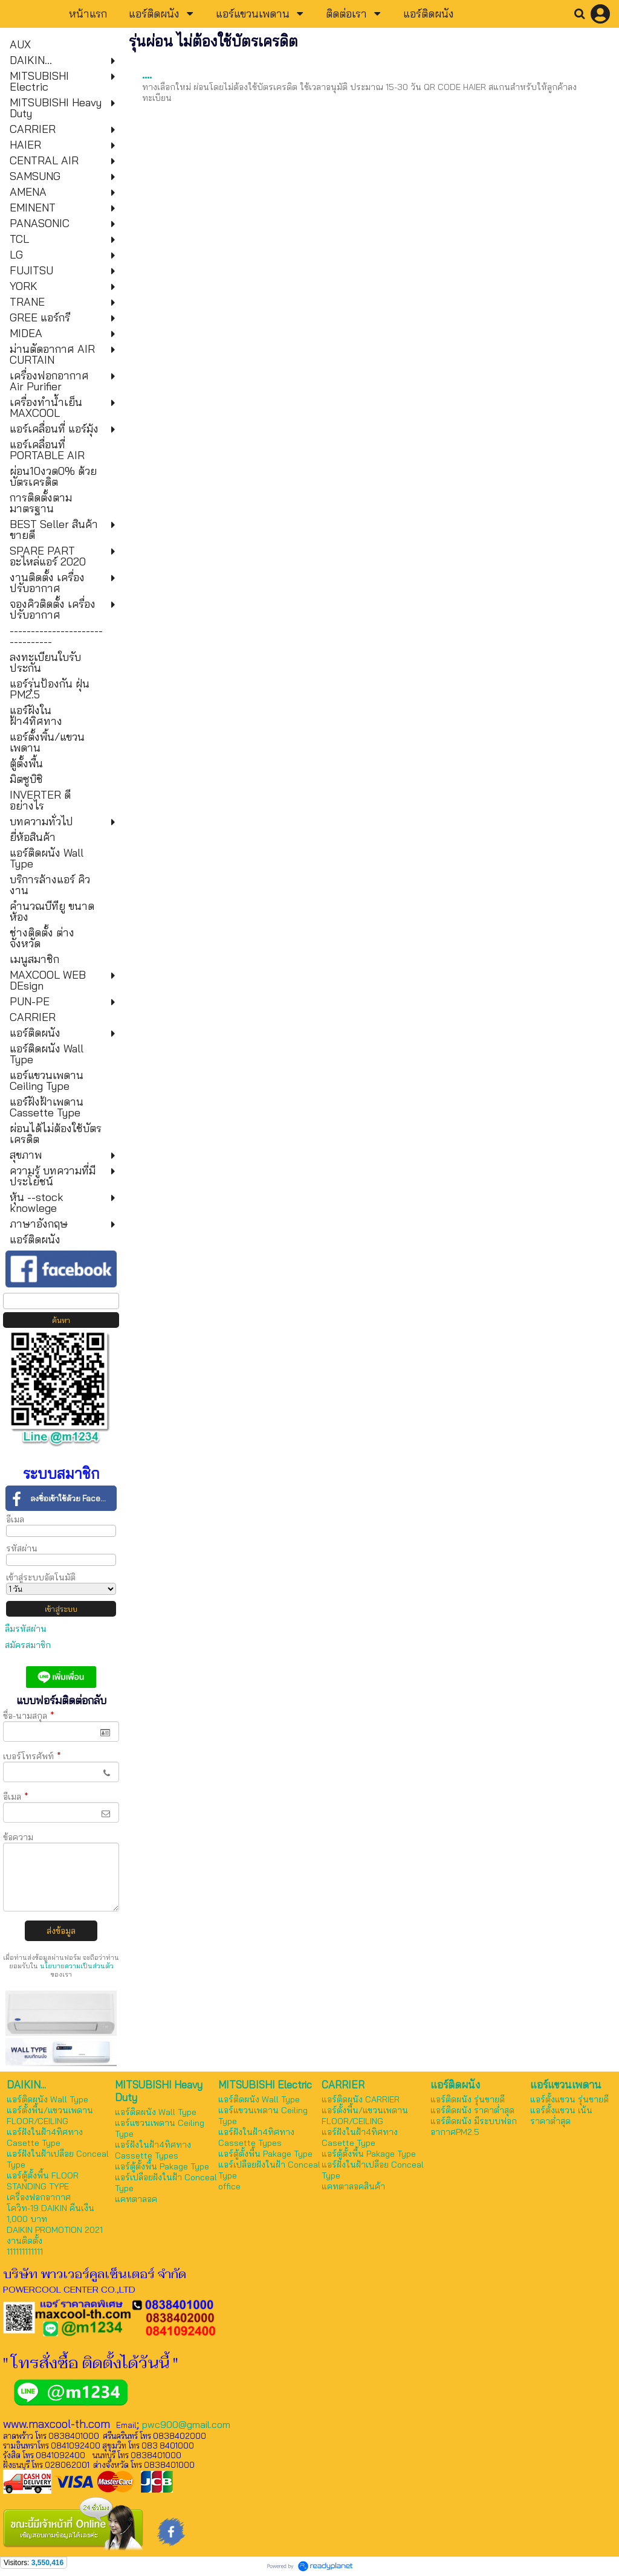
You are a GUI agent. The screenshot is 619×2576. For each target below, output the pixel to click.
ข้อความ (18, 1837)
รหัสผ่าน (21, 1548)
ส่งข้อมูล (61, 1930)
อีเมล (15, 1519)
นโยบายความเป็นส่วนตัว (77, 1966)
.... (147, 74)
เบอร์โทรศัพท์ (32, 1756)
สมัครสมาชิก (28, 1645)
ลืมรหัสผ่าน (26, 1628)
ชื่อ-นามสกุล (28, 1715)
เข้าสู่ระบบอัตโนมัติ (41, 1577)
